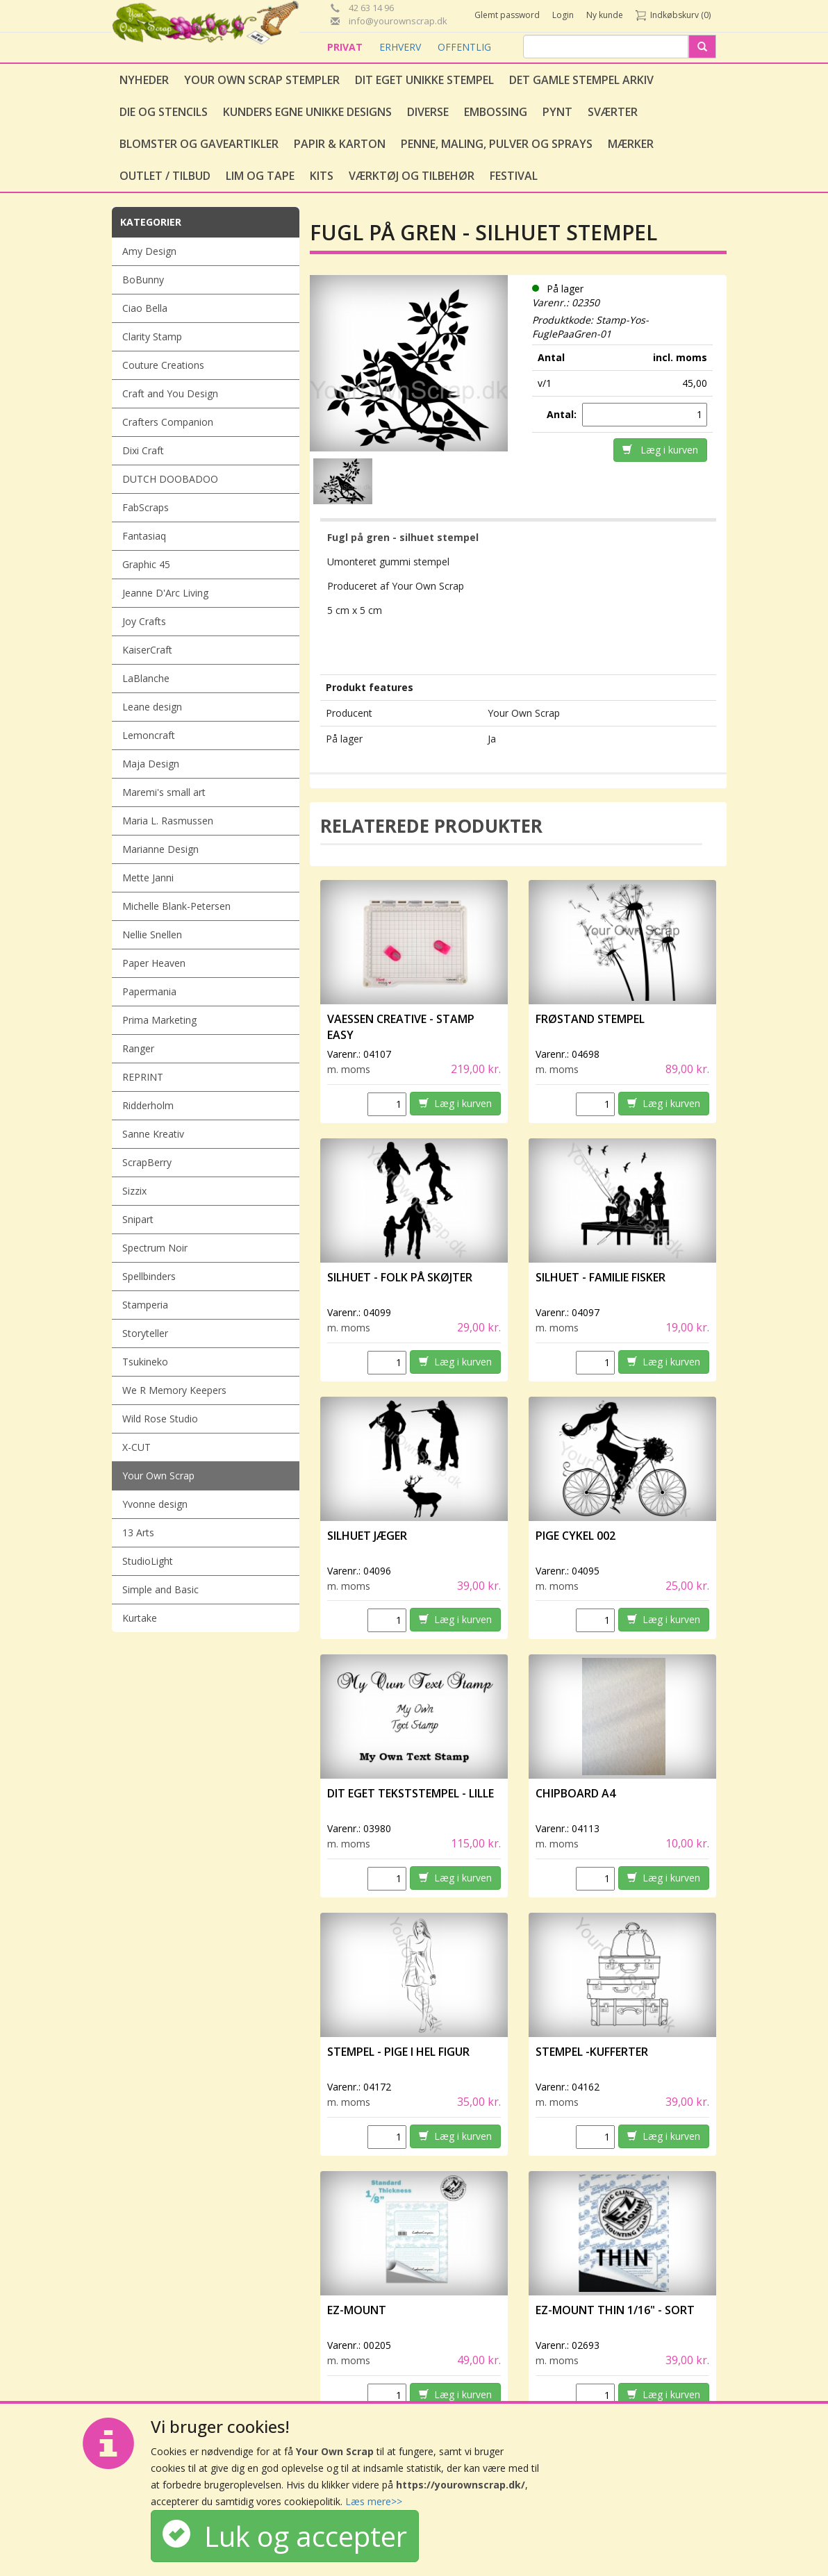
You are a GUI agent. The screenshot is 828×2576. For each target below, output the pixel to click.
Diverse (428, 111)
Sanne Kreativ (153, 1133)
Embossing (495, 111)
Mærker (631, 143)
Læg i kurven (660, 449)
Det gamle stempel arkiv (581, 80)
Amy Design (149, 251)
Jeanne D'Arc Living (165, 592)
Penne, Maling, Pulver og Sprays (497, 143)
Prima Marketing (159, 1020)
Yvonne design (155, 1504)
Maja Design (150, 763)
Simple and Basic (160, 1589)
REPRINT (142, 1076)
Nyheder (144, 80)
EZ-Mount (356, 2310)
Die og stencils (163, 111)
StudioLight (147, 1561)
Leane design (152, 706)
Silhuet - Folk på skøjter (399, 1277)
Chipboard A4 (575, 1793)
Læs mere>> (373, 2501)
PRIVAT (346, 46)
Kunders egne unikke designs (307, 111)
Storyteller (145, 1333)
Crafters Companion (167, 422)
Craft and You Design (170, 393)
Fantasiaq (144, 535)
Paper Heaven (153, 963)
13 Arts (138, 1532)
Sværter (613, 111)
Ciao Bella (144, 308)
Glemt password (507, 15)
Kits (321, 175)
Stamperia (145, 1304)
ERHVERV (401, 46)
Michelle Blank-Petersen (176, 906)
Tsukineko (145, 1361)
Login (563, 15)
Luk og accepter (285, 2536)
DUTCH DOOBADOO (170, 478)
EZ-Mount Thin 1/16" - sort (615, 2310)
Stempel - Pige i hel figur (398, 2051)
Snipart (138, 1219)
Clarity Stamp (152, 336)
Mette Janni (148, 877)
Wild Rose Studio (160, 1418)
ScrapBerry (147, 1162)
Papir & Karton (340, 143)
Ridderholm (148, 1105)
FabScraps (145, 507)
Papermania (149, 991)
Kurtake (139, 1617)
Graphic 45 (146, 564)
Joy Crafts (144, 621)
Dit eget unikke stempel (424, 80)
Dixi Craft (143, 450)
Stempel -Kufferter (592, 2051)
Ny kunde (604, 15)
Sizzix (134, 1190)
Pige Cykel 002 (575, 1535)
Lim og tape (260, 175)
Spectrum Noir (155, 1247)
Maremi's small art (164, 792)
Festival (514, 175)
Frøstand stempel (590, 1019)
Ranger (138, 1048)
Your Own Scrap (158, 1475)
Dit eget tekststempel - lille (410, 1793)
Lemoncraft (148, 735)
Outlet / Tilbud (164, 175)
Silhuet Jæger (367, 1535)
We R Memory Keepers (174, 1390)
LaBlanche (145, 678)
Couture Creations (163, 365)
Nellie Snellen (152, 934)
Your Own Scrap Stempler (262, 80)
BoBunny (143, 279)
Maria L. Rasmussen (167, 820)
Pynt (557, 111)
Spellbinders (149, 1276)
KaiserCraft (147, 649)
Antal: (563, 414)
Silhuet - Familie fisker (600, 1277)
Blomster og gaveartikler (199, 143)
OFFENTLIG (464, 46)
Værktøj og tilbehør (411, 175)
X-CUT (136, 1447)
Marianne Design (160, 849)
